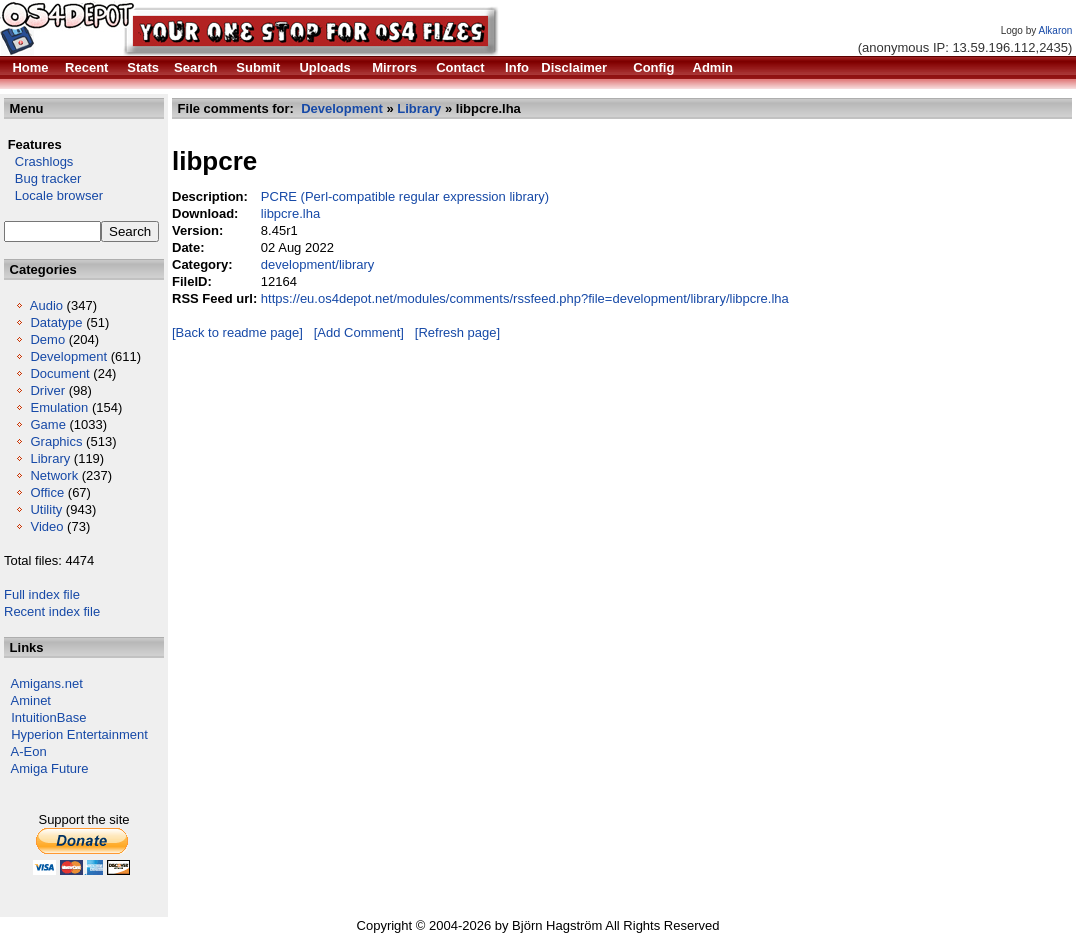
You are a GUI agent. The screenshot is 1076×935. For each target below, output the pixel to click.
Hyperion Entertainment (79, 734)
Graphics (56, 441)
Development (68, 356)
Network (54, 475)
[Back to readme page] (237, 332)
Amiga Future (50, 768)
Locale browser (53, 195)
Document (59, 373)
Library (50, 458)
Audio (46, 305)
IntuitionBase (48, 717)
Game (47, 424)
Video (46, 526)
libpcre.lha (290, 213)
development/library (317, 264)
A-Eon (29, 751)
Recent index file (52, 611)
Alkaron (1055, 30)
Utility (46, 509)
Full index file (42, 594)
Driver (47, 390)
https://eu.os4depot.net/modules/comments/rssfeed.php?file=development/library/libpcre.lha (525, 298)
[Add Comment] (359, 332)
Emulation (59, 407)
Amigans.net (47, 683)
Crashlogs (38, 161)
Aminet (31, 700)
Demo (47, 339)
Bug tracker (42, 178)
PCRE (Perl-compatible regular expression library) (405, 196)
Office (47, 492)
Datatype (56, 322)
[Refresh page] (457, 332)
